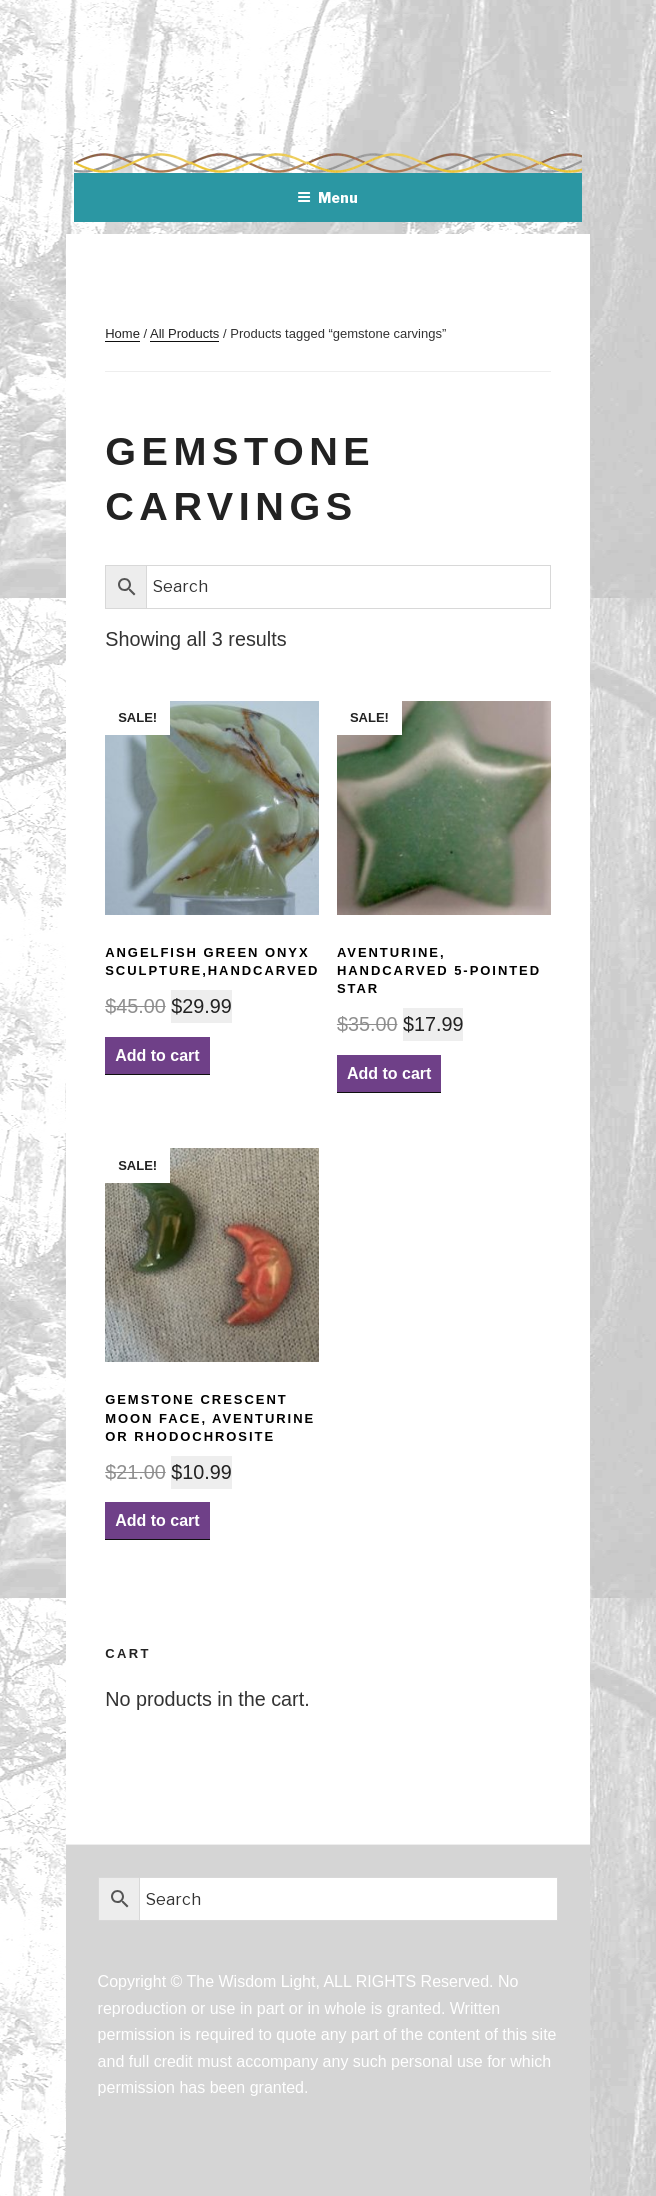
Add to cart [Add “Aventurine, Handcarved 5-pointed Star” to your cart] (389, 1073)
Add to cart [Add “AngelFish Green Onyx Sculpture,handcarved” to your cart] (157, 1055)
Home (122, 333)
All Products (184, 333)
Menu (327, 197)
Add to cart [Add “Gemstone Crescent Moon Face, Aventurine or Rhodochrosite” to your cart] (157, 1520)
